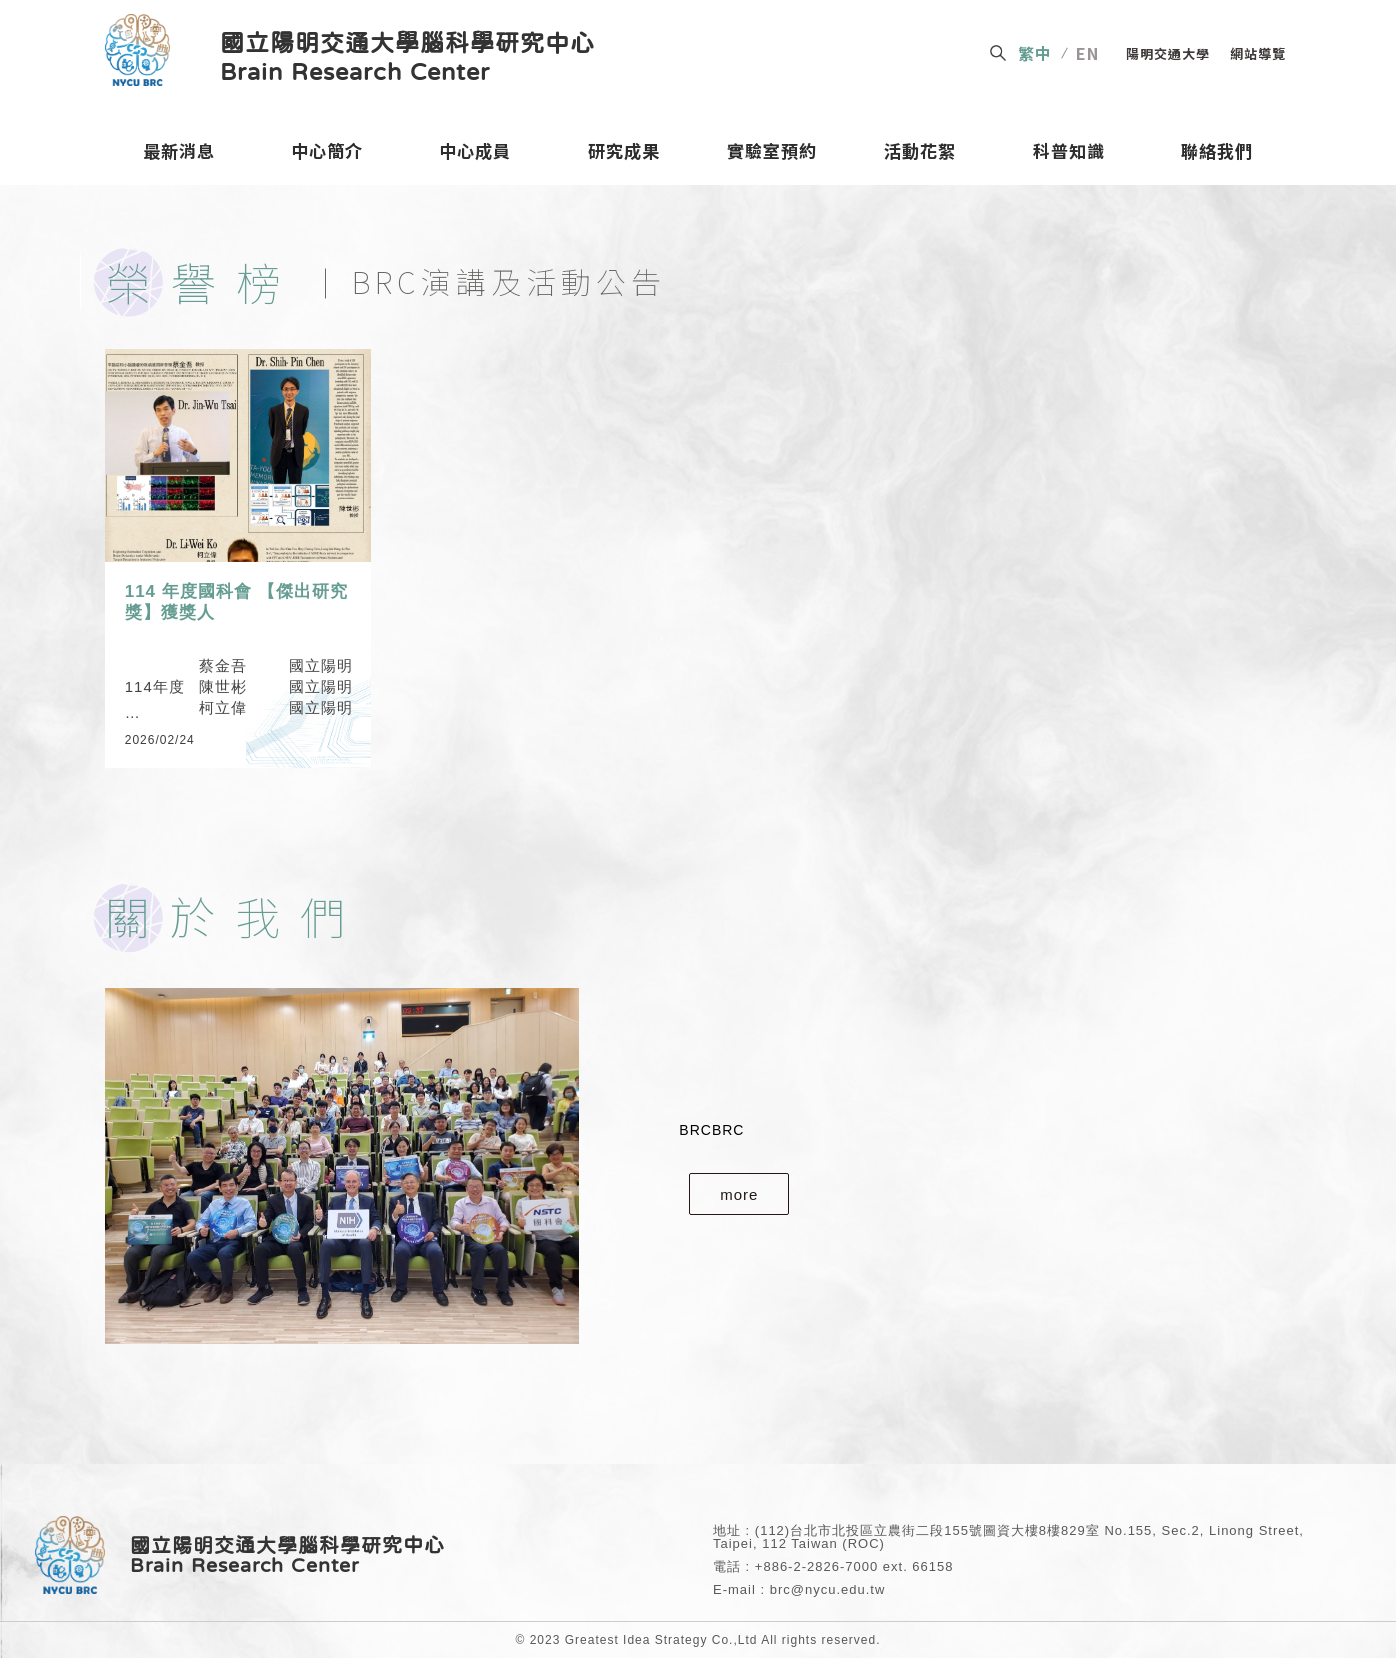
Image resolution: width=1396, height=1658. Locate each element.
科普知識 (1069, 155)
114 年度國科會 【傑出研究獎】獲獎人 (236, 601)
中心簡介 (327, 155)
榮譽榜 (203, 281)
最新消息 (179, 155)
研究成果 (624, 155)
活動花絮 (920, 155)
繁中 (1035, 53)
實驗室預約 (772, 155)
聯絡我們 (1217, 155)
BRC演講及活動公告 (509, 281)
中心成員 (475, 155)
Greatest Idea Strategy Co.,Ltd (661, 1640)
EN (1087, 53)
